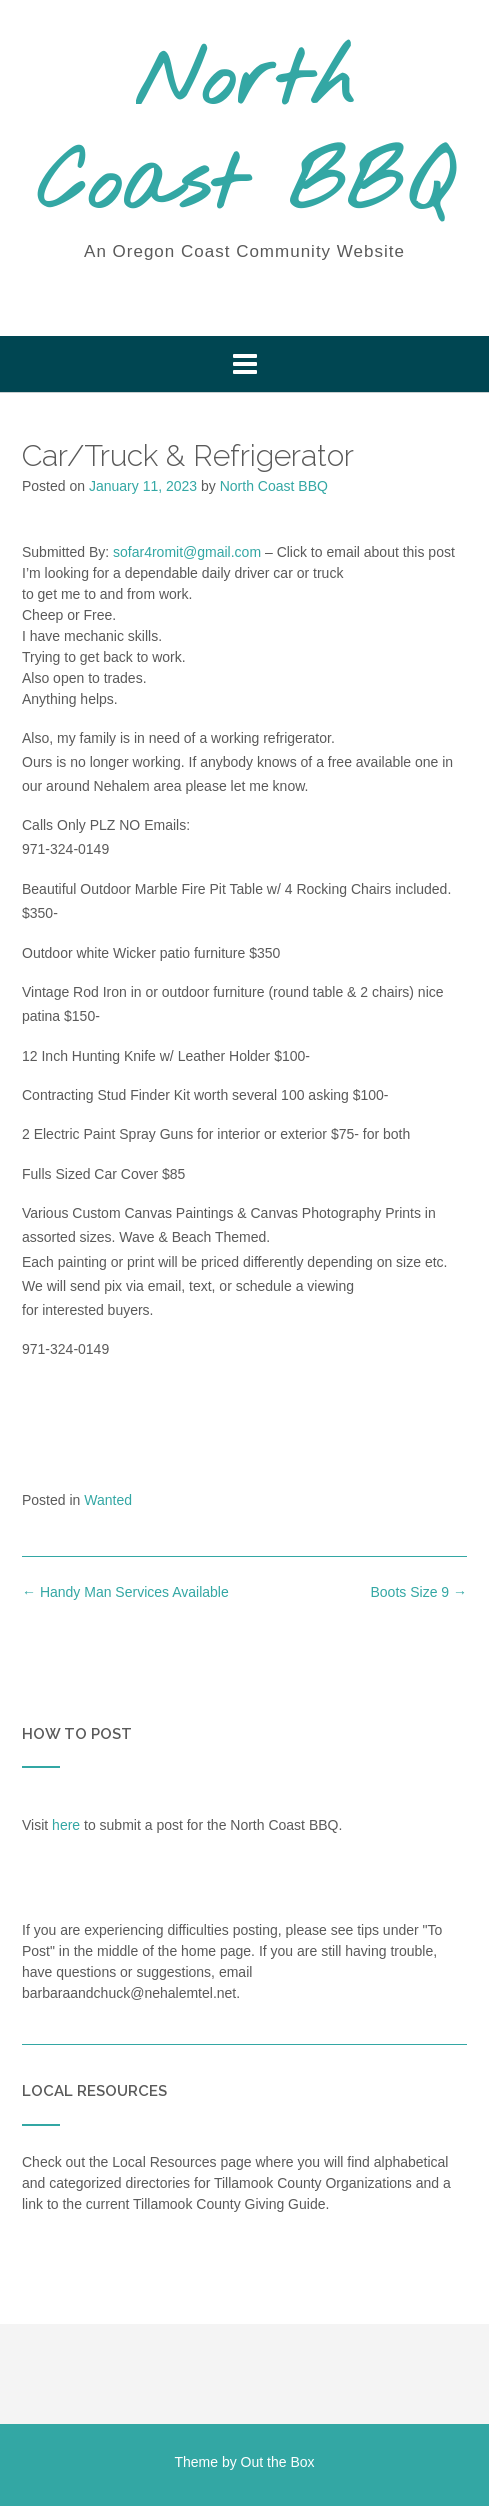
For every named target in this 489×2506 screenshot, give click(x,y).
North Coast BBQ (244, 135)
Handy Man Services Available (125, 1592)
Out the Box (278, 2462)
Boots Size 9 (419, 1592)
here (66, 1825)
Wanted (108, 1500)
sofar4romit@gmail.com (187, 552)
